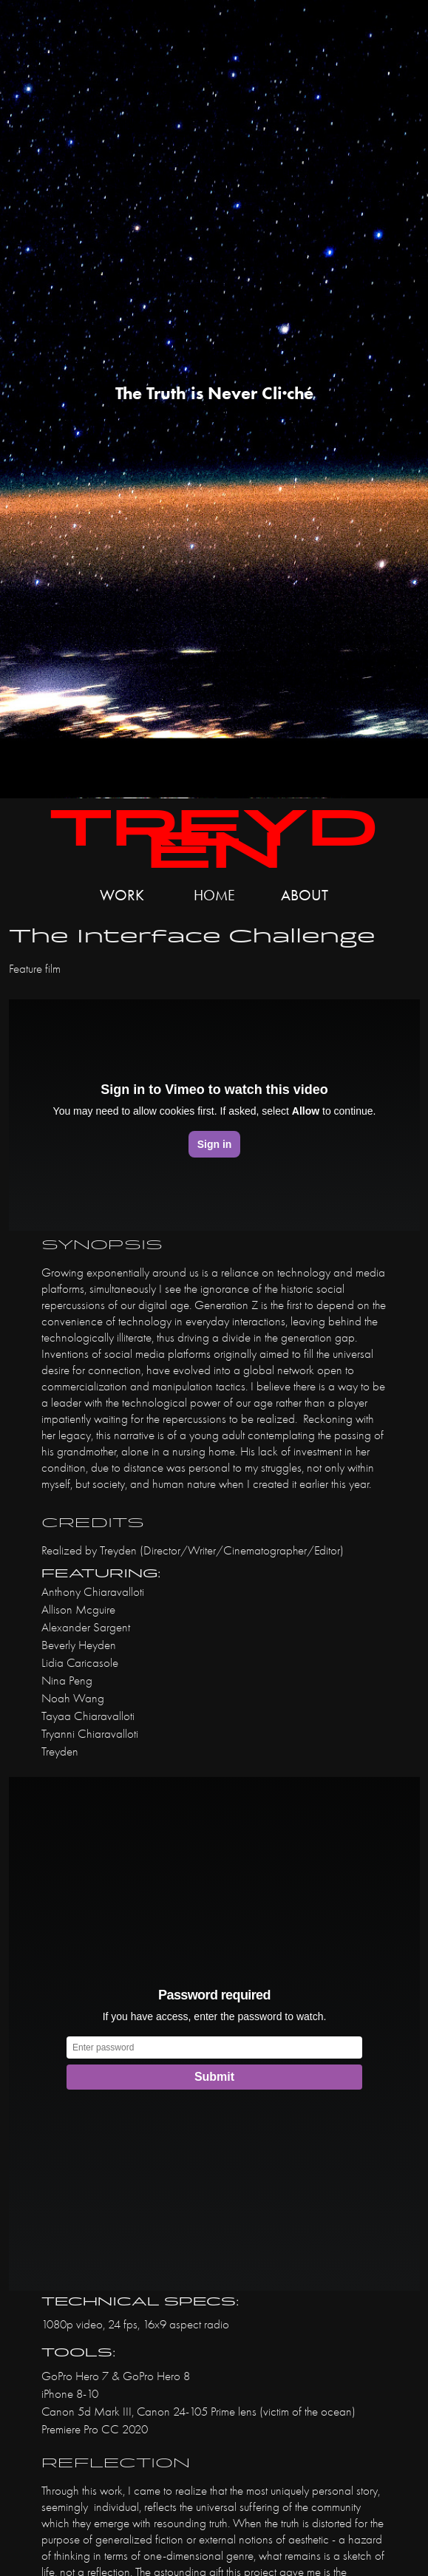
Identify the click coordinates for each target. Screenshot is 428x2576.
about (304, 895)
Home (214, 895)
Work (122, 895)
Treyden (214, 838)
